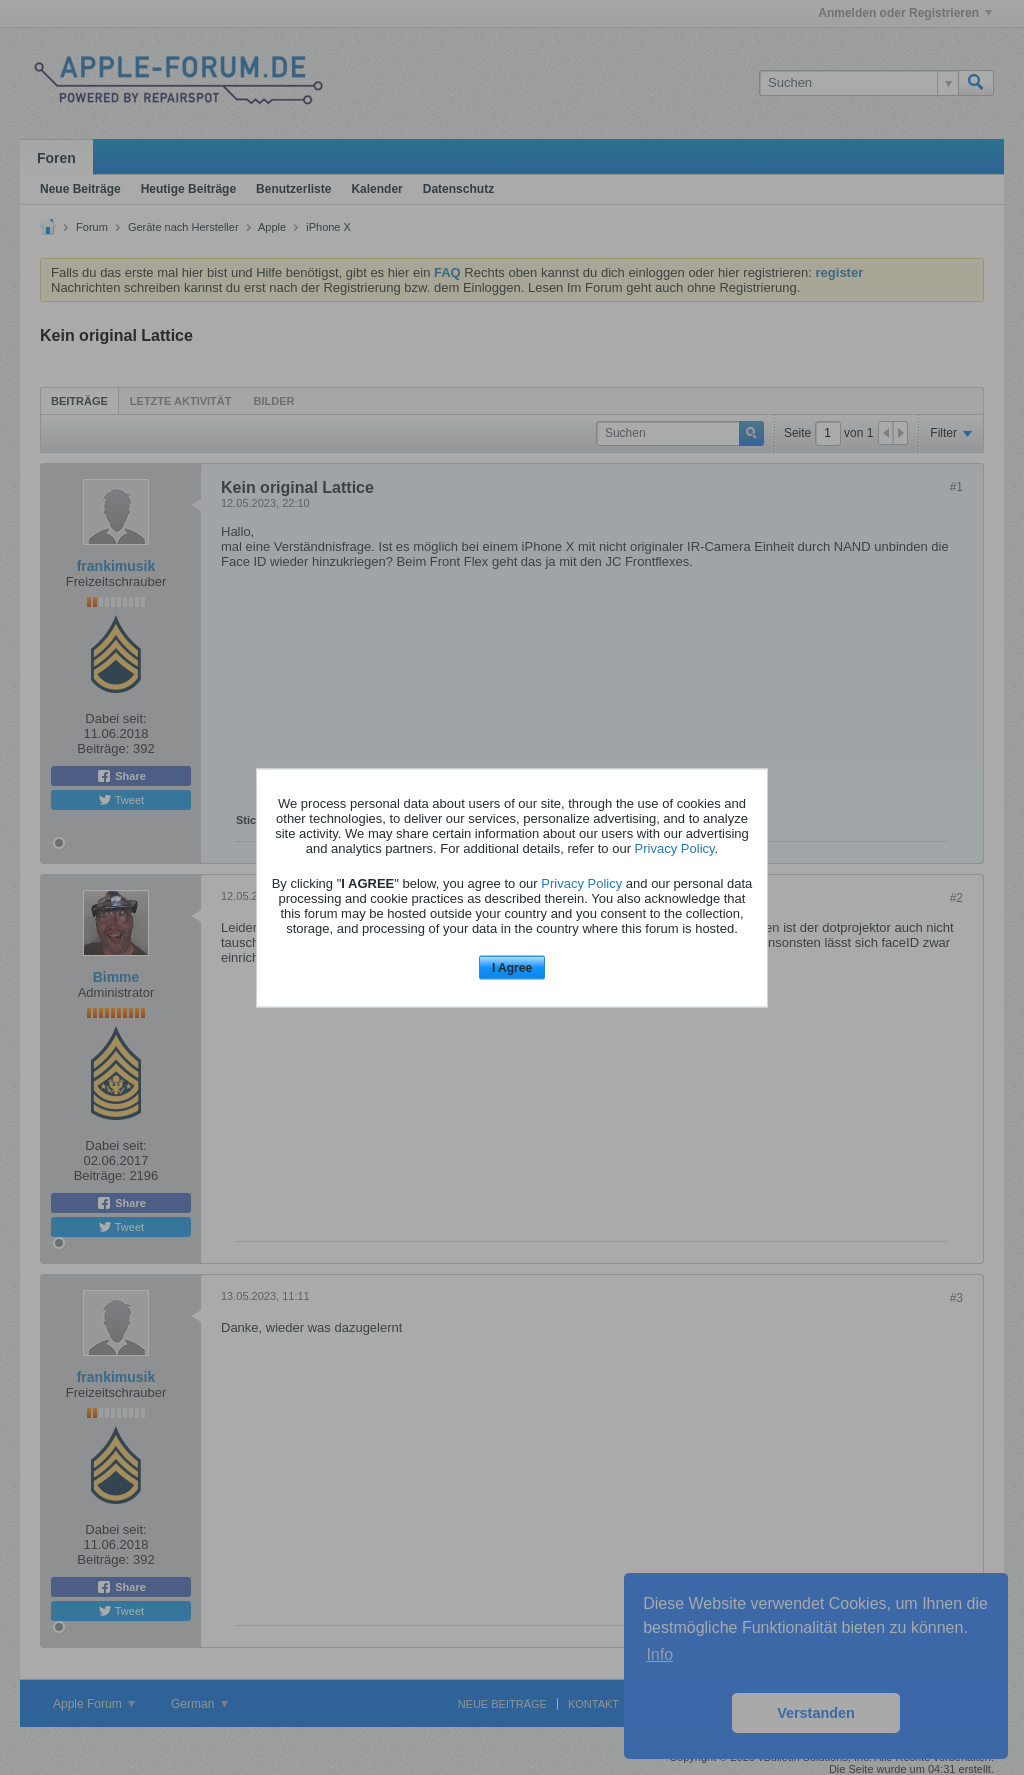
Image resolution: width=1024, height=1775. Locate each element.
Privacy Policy (675, 848)
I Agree (512, 968)
